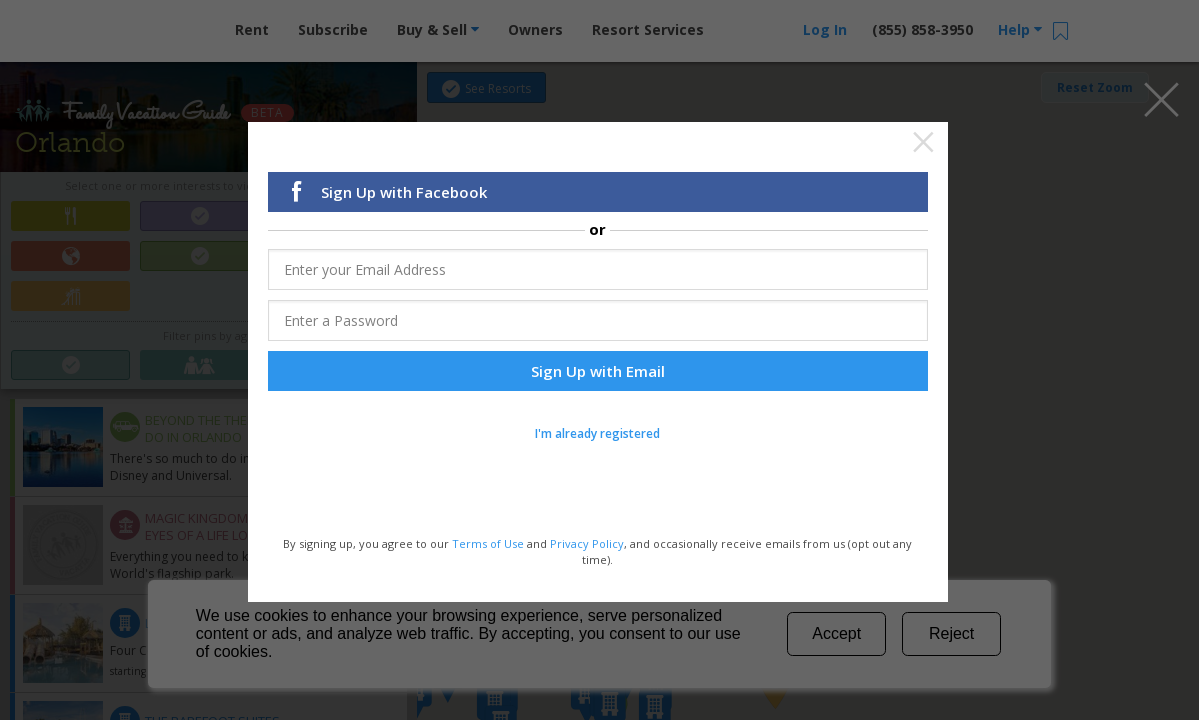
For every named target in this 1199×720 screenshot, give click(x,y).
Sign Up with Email (598, 369)
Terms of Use (488, 541)
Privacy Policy (587, 541)
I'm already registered (597, 431)
